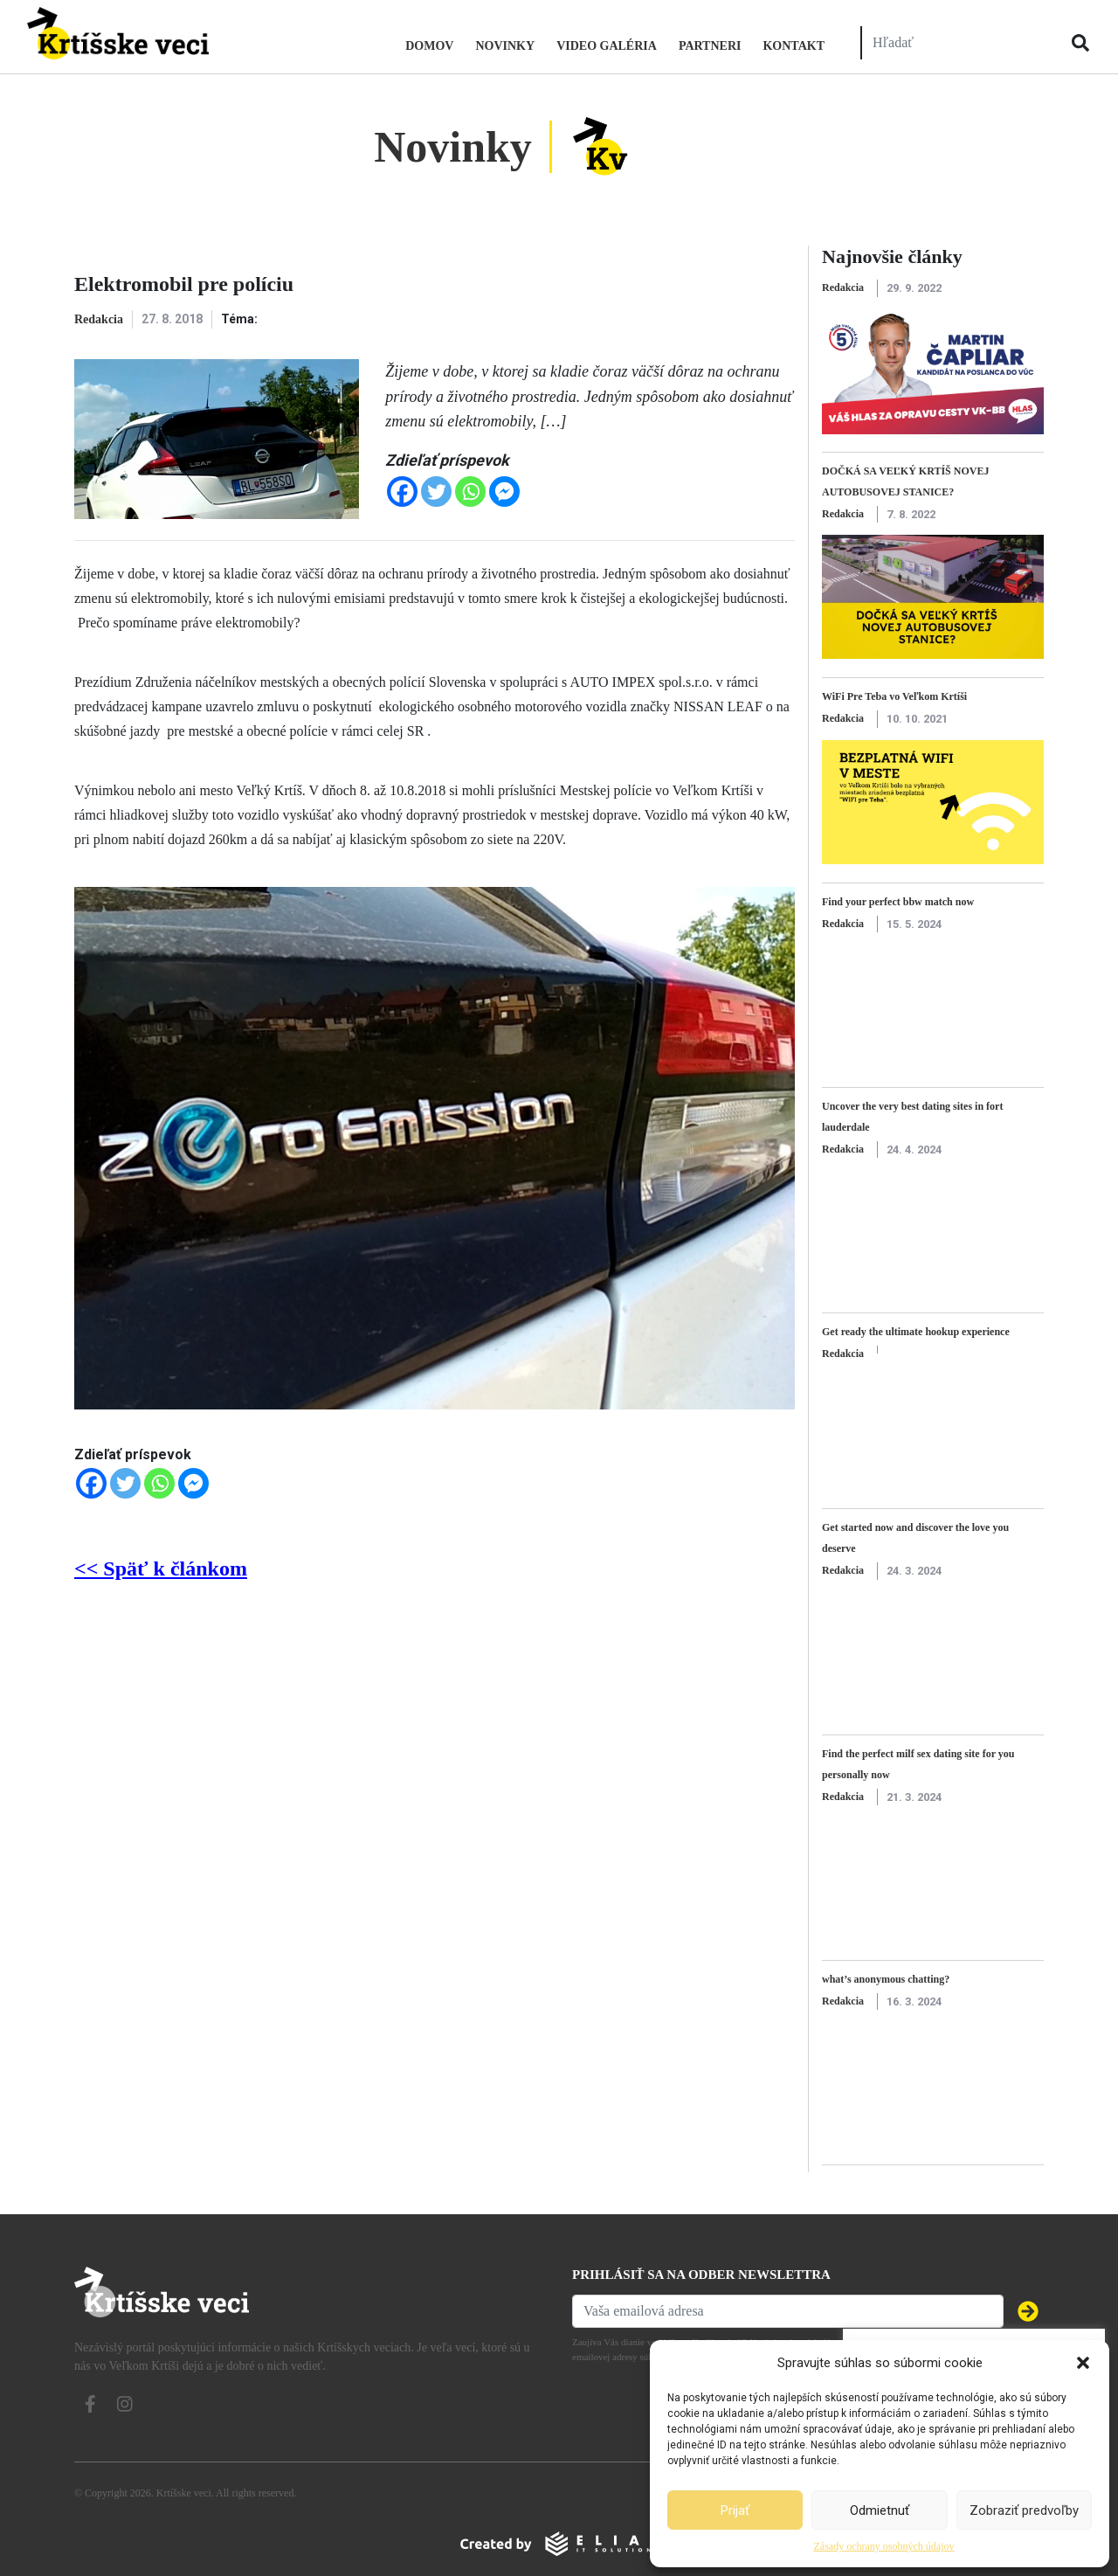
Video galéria (606, 45)
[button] (1083, 2363)
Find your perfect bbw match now (898, 902)
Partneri (710, 45)
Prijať (735, 2510)
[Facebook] (402, 491)
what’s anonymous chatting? (885, 1979)
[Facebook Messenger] (504, 491)
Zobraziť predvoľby (1024, 2510)
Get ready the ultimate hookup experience (916, 1332)
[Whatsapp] (470, 491)
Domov (429, 45)
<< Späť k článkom (160, 1568)
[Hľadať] (955, 42)
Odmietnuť (879, 2510)
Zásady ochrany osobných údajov (884, 2546)
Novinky (505, 45)
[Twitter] (436, 491)
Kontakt (794, 45)
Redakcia (98, 319)
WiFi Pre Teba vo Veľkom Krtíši (894, 696)
